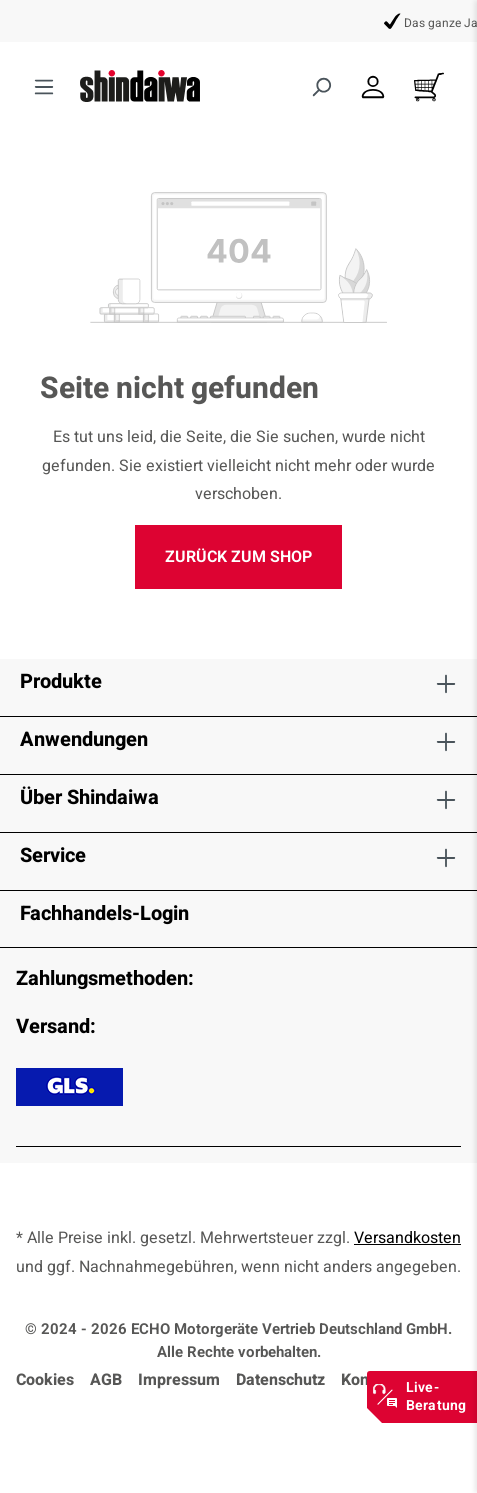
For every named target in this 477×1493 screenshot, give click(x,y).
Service (53, 855)
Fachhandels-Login (104, 913)
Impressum (179, 1380)
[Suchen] (321, 87)
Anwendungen (84, 739)
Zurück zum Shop (238, 557)
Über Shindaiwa (89, 797)
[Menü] (44, 87)
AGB (106, 1380)
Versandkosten (407, 1238)
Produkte (61, 681)
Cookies (45, 1380)
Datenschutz (280, 1380)
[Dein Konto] (373, 87)
